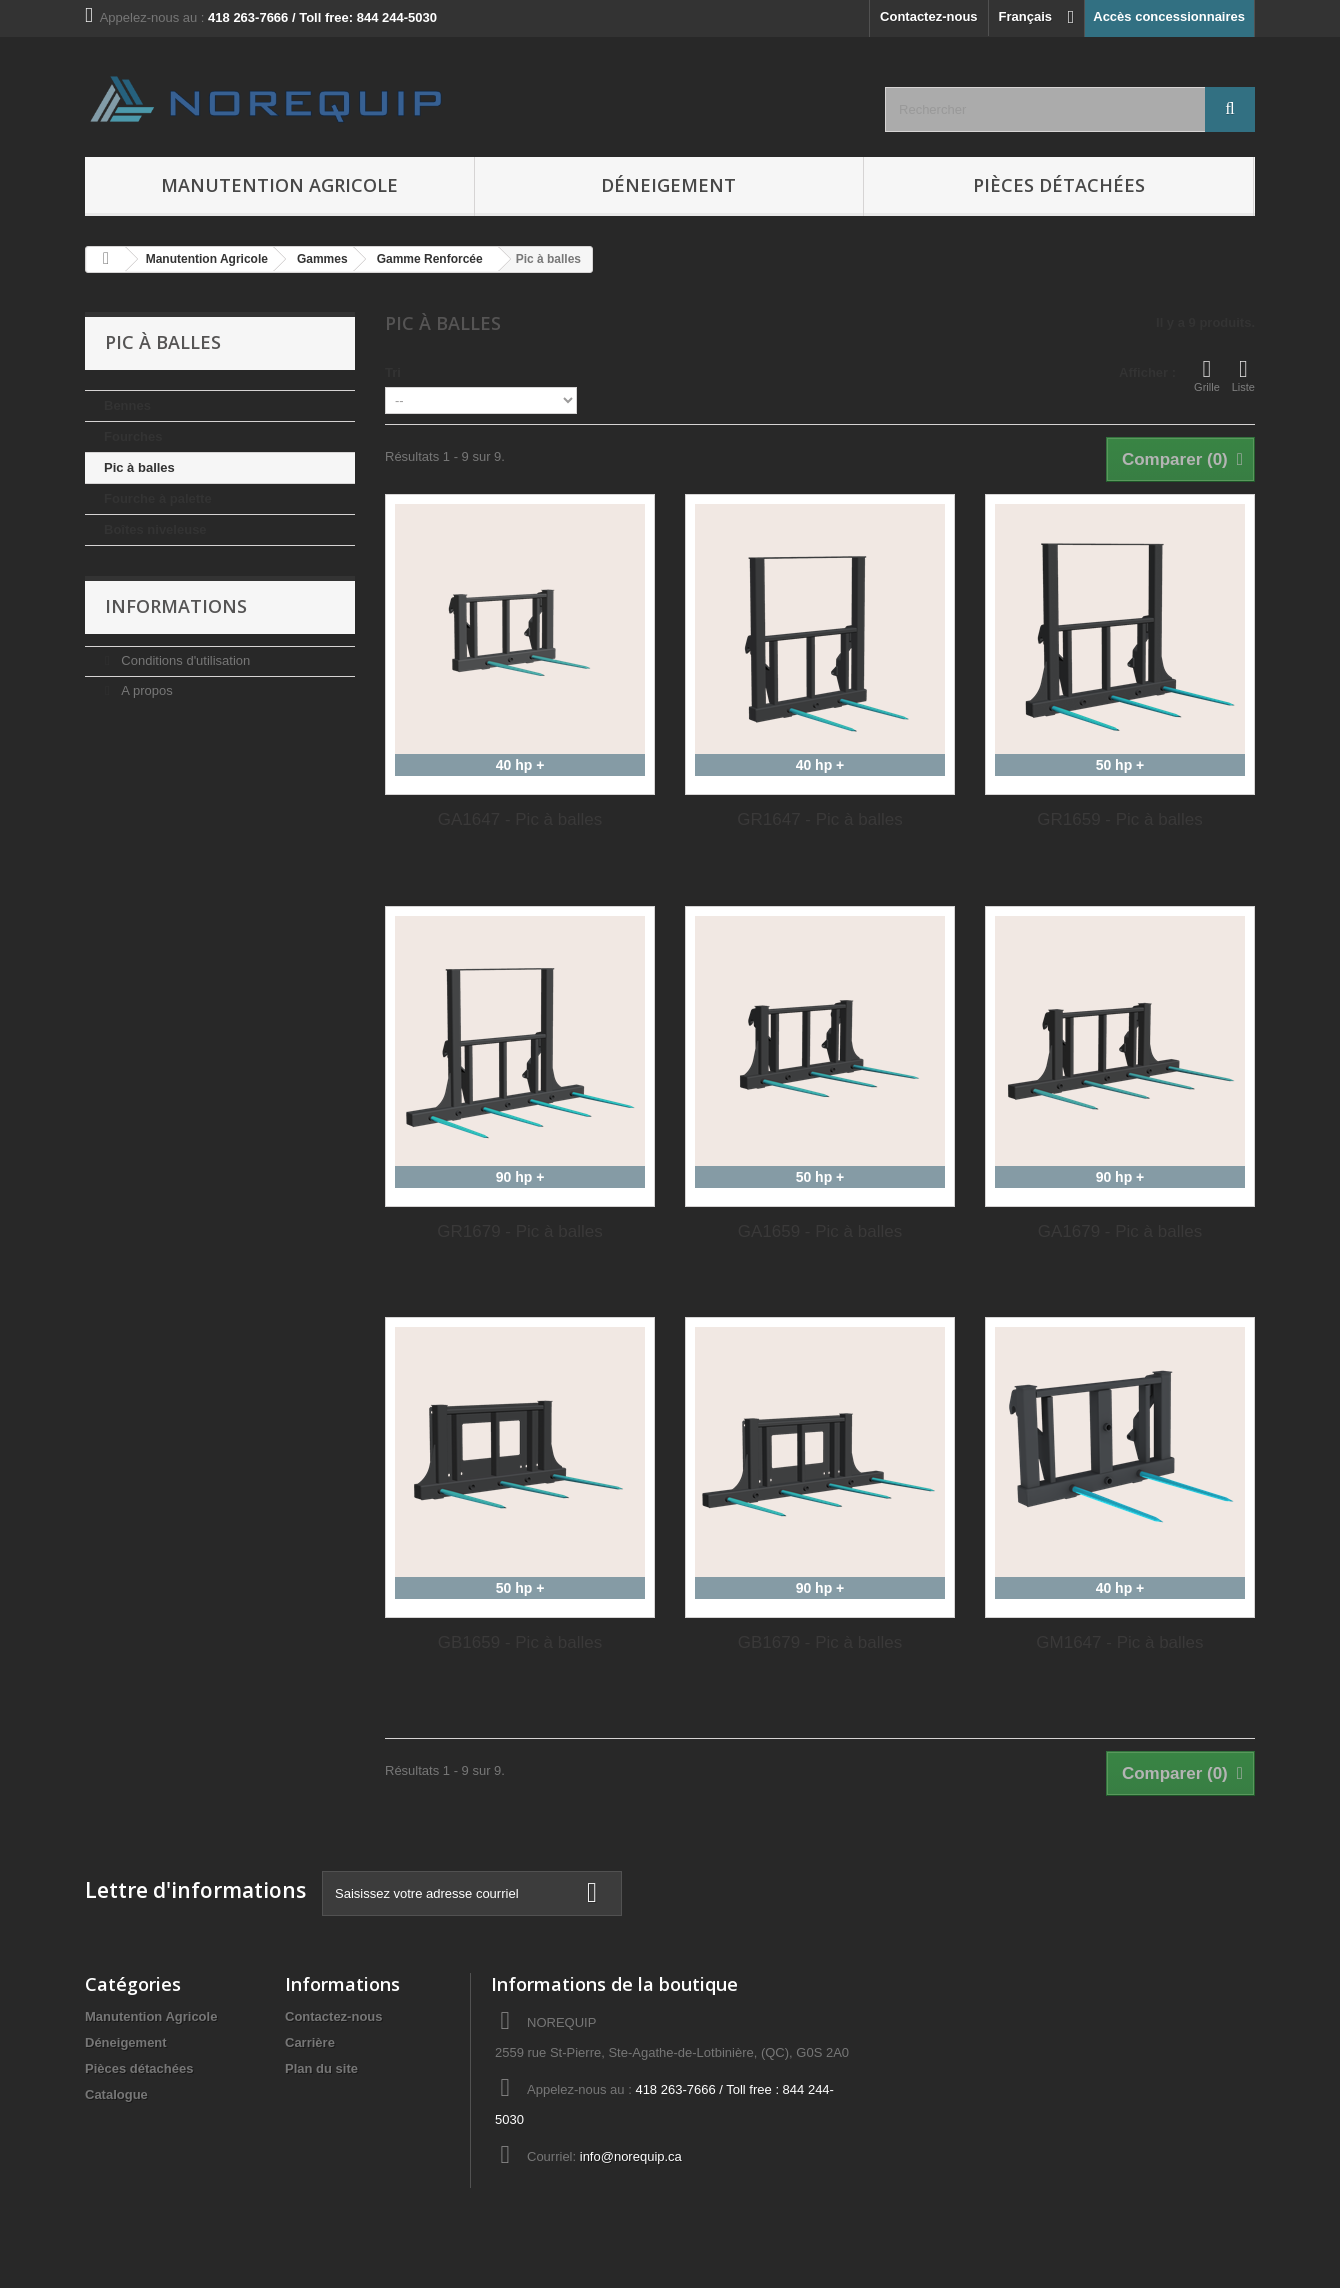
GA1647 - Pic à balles (520, 819)
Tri (393, 372)
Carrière (310, 2042)
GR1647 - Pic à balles (819, 819)
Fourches (133, 436)
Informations (176, 606)
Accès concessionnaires (1169, 16)
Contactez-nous (929, 16)
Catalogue (116, 2094)
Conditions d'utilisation (184, 660)
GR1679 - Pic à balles (519, 1231)
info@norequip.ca (631, 2156)
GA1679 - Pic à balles (1120, 1231)
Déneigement (668, 185)
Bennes (127, 405)
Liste (1243, 375)
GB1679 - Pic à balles (820, 1642)
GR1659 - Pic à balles (1119, 819)
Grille (1207, 375)
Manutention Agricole (279, 185)
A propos (145, 690)
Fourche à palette (158, 498)
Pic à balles (139, 467)
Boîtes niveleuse (155, 529)
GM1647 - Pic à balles (1119, 1642)
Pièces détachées (1059, 185)
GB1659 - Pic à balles (520, 1642)
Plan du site (321, 2068)
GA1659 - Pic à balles (820, 1231)
